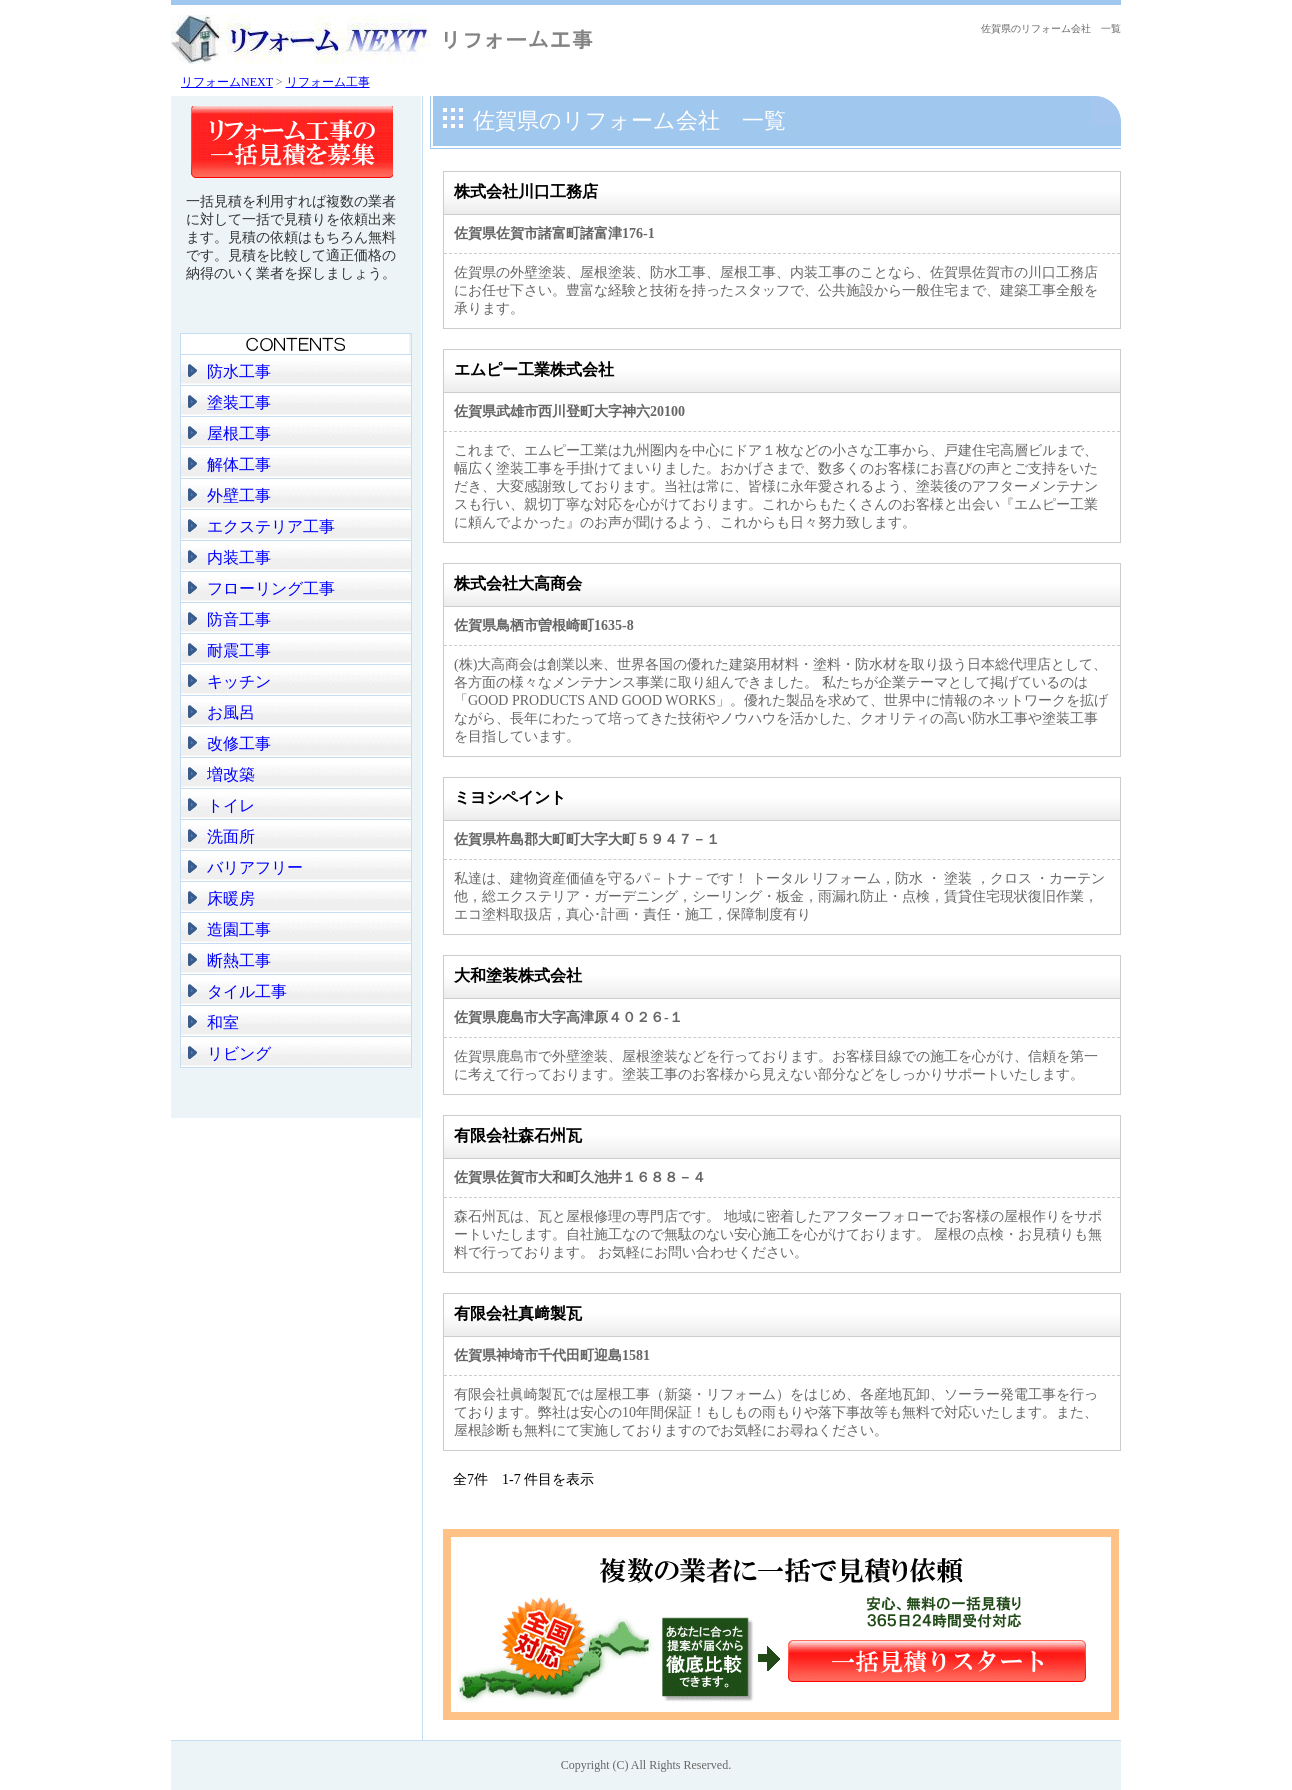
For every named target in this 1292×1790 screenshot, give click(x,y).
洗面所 (231, 836)
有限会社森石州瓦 (518, 1135)
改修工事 (239, 743)
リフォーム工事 (328, 82)
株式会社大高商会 (518, 583)
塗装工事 (239, 402)
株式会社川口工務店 (526, 191)
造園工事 (239, 929)
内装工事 (239, 557)
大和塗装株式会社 (518, 975)
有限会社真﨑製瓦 (518, 1313)
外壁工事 (239, 495)
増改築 (231, 774)
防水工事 (239, 371)
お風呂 (231, 712)
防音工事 (239, 619)
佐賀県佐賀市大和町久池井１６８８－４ (580, 1177)
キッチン (239, 681)
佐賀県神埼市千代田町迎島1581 (552, 1355)
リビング (239, 1053)
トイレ (231, 805)
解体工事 (239, 464)
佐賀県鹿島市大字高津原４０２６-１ (568, 1017)
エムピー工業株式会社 (534, 369)
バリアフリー (255, 867)
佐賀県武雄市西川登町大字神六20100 (569, 411)
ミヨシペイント (510, 797)
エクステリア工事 (271, 526)
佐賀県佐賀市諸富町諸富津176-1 (554, 233)
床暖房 (231, 898)
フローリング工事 (271, 588)
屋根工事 (239, 433)
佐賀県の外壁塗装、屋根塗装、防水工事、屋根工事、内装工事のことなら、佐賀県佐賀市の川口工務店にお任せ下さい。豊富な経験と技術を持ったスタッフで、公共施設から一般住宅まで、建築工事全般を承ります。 (776, 290)
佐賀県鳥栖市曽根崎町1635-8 (544, 625)
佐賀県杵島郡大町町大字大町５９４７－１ (587, 839)
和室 (223, 1022)
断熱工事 (239, 960)
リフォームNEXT (227, 82)
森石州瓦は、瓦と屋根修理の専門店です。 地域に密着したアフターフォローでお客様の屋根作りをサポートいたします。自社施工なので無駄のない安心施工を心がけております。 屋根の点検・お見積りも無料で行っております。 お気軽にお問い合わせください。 (778, 1234)
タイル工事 (247, 991)
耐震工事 (239, 650)
